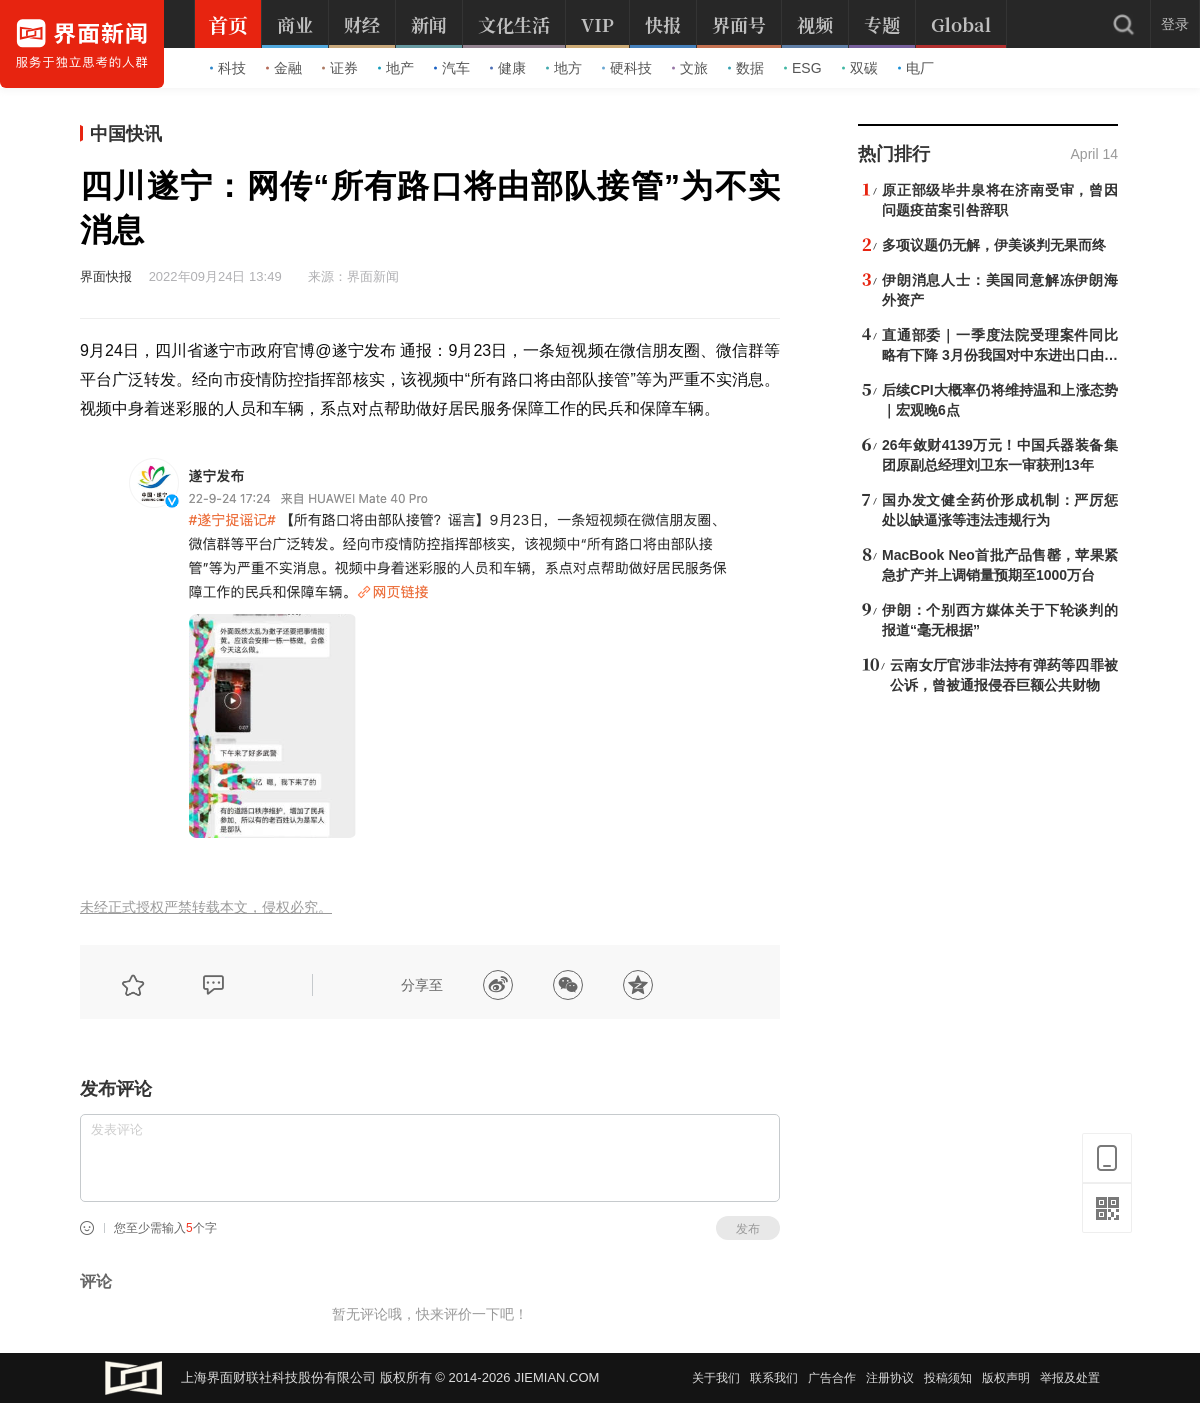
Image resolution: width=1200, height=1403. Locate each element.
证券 (340, 68)
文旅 (690, 68)
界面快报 (106, 276)
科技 (228, 68)
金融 (284, 68)
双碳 (860, 68)
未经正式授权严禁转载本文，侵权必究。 (206, 907)
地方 (564, 68)
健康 (508, 68)
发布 (748, 1229)
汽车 (452, 68)
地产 (396, 68)
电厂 (916, 68)
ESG (803, 68)
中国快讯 (126, 134)
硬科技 (627, 68)
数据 (746, 68)
